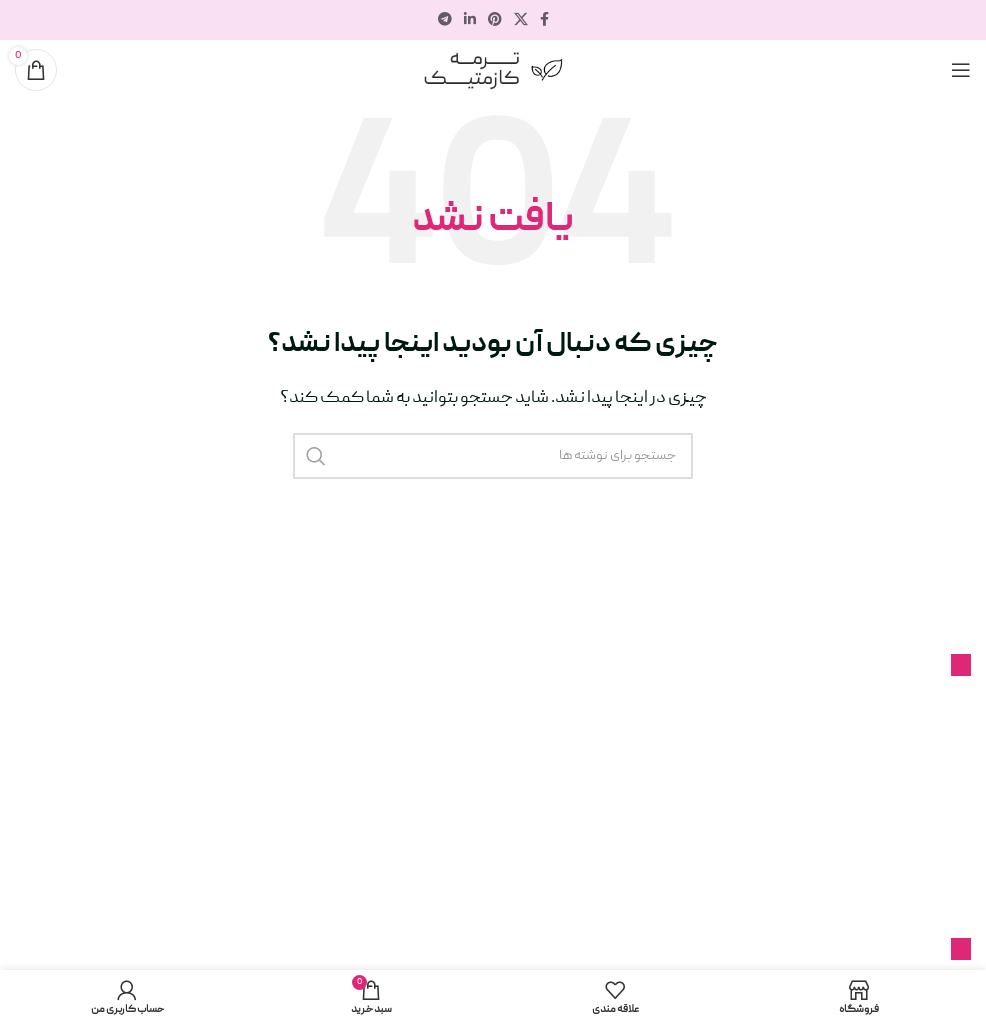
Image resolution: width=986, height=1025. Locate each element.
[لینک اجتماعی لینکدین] (470, 20)
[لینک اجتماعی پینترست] (495, 20)
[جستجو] (493, 456)
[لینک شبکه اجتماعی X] (521, 20)
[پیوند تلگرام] (445, 20)
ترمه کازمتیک (330, 926)
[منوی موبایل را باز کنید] (961, 70)
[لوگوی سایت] (493, 71)
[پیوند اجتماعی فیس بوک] (544, 20)
